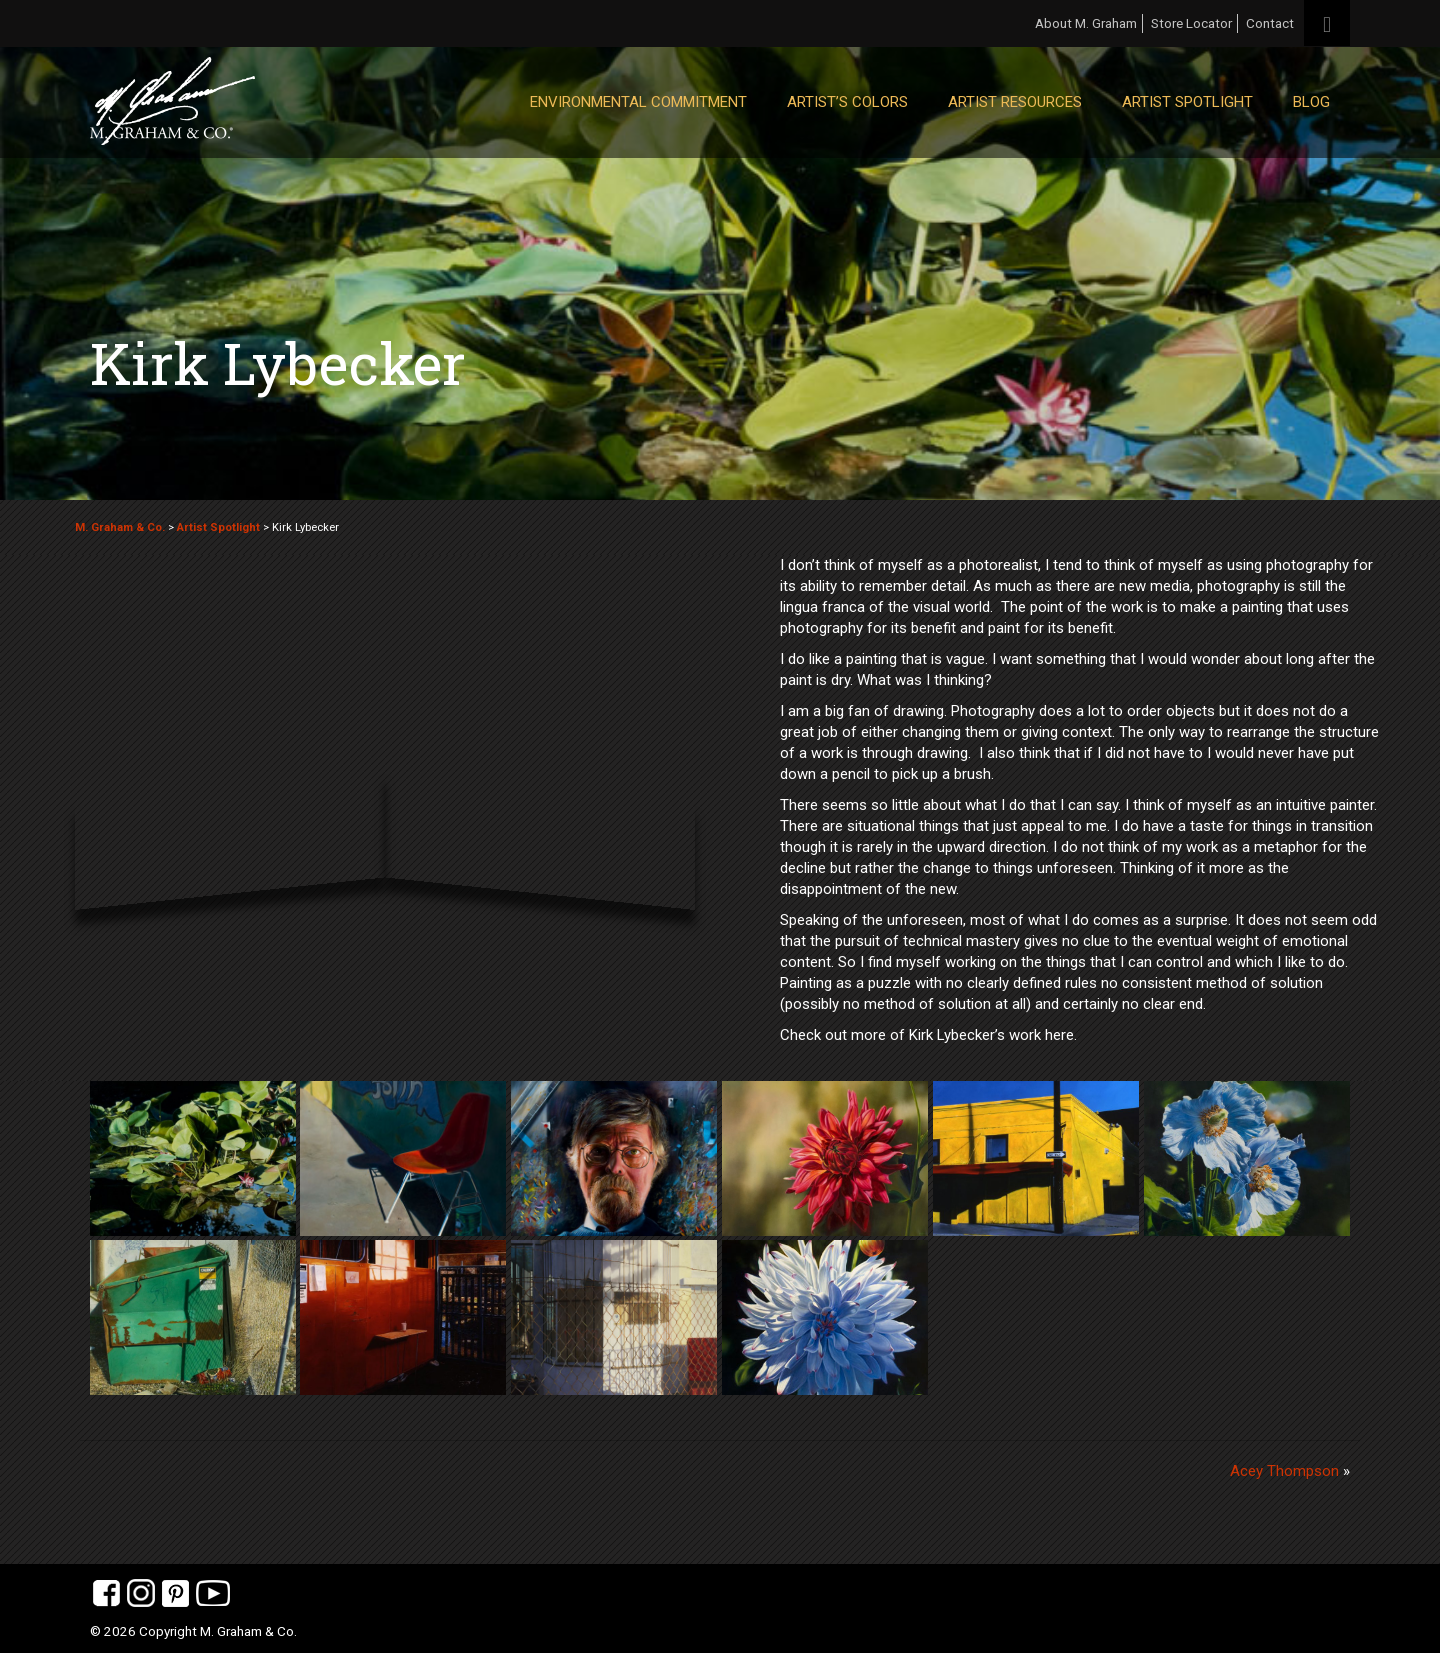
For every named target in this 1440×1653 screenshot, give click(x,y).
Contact (1270, 23)
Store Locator (1191, 23)
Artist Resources (1015, 102)
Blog (1311, 102)
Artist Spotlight (1187, 102)
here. (1061, 1035)
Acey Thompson (1284, 1471)
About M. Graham (1086, 23)
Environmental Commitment (638, 102)
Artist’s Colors (847, 102)
